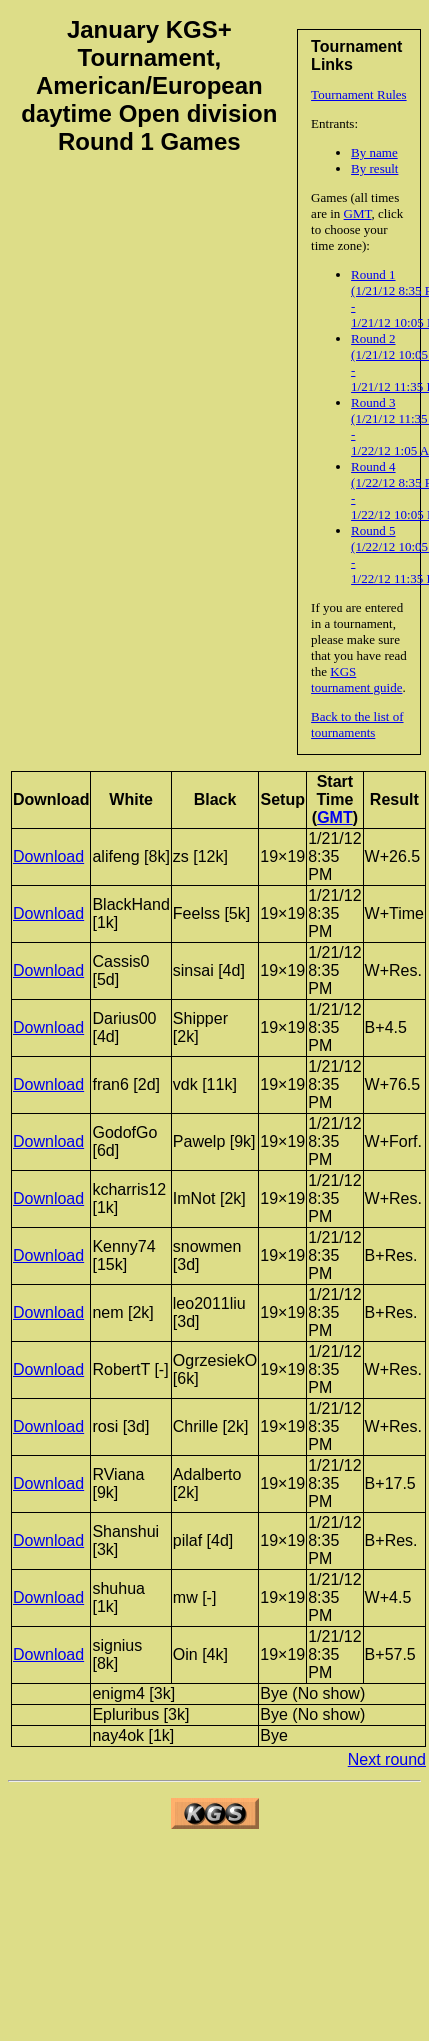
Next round (387, 1759)
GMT (358, 213)
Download (48, 856)
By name (374, 152)
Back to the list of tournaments (357, 724)
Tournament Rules (359, 94)
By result (374, 168)
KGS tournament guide (356, 679)
